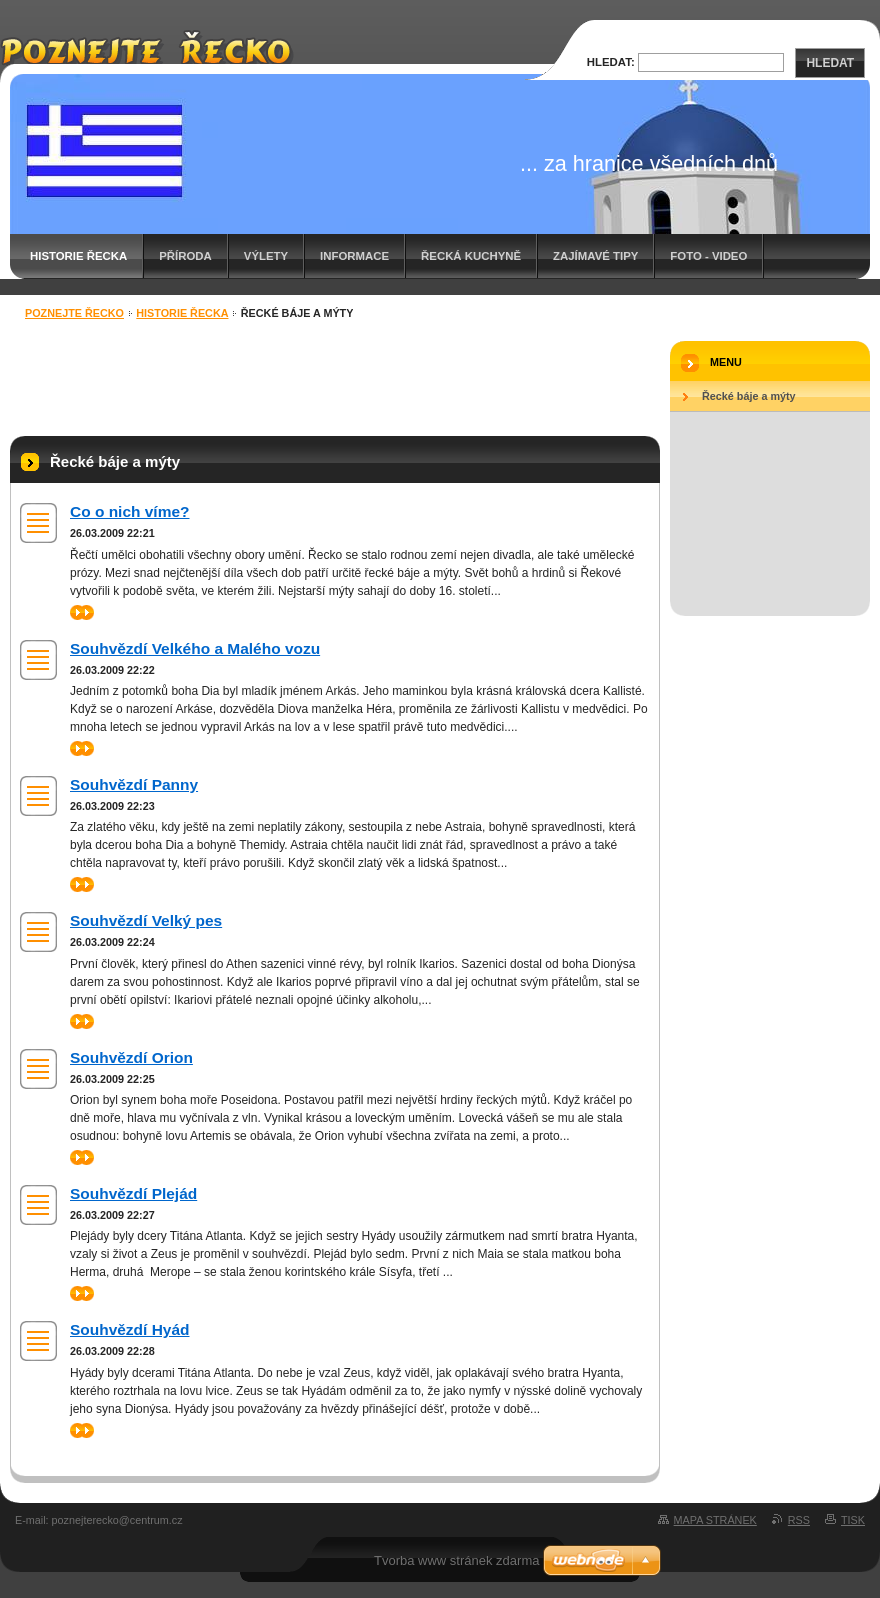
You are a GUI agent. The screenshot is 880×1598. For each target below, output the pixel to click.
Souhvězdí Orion (131, 1057)
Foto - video (708, 256)
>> (82, 612)
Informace (354, 256)
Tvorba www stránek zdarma (456, 1560)
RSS (799, 1520)
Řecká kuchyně (471, 256)
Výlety (266, 256)
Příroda (185, 256)
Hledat (830, 63)
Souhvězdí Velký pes (146, 920)
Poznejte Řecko (74, 313)
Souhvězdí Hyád (129, 1329)
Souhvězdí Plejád (133, 1193)
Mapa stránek (715, 1520)
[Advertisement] (335, 381)
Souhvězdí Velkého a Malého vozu (195, 648)
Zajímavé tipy (595, 256)
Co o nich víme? (129, 511)
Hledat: (611, 62)
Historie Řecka (78, 256)
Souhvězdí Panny (134, 784)
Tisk (853, 1520)
